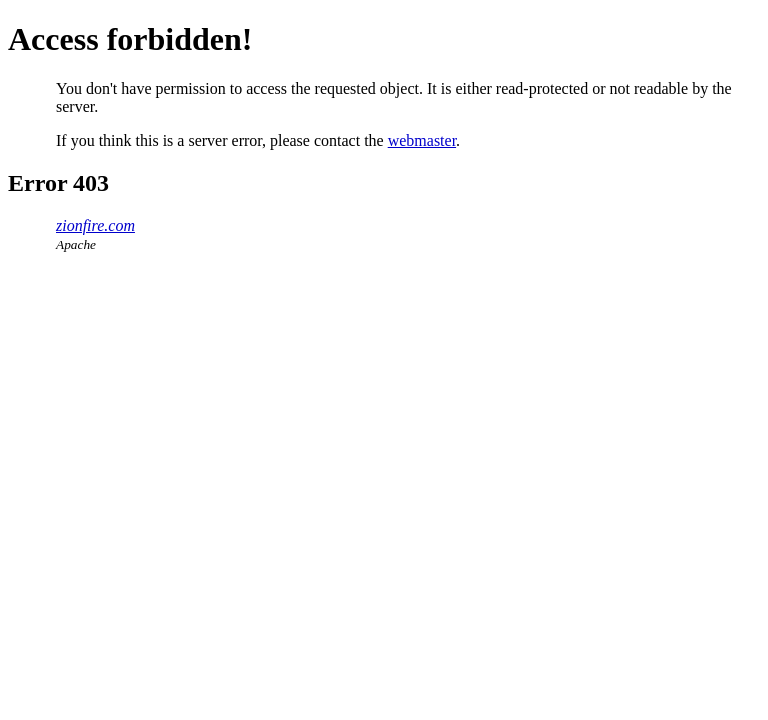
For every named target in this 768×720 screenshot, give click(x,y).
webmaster (422, 140)
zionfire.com (95, 225)
